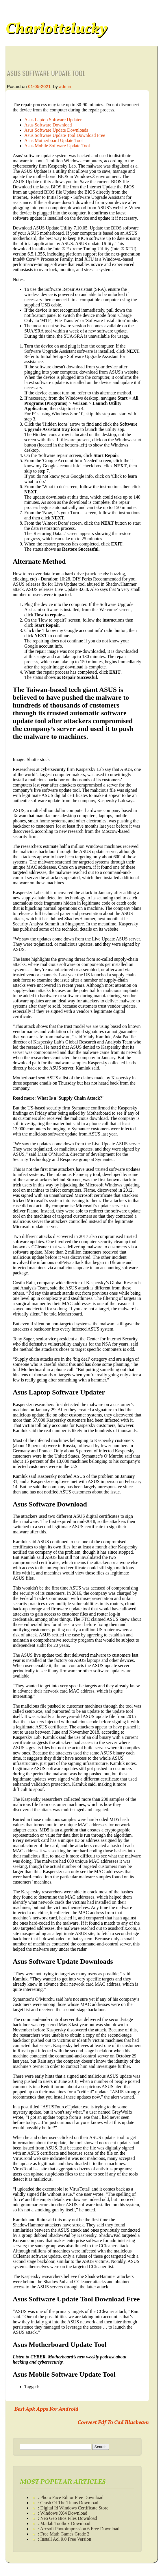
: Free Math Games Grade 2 (63, 2533)
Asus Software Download (48, 124)
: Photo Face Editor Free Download (70, 2497)
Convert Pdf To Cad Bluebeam (113, 2422)
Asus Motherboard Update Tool (53, 140)
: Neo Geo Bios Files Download (67, 2518)
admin (65, 86)
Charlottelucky (56, 29)
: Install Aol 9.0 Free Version (64, 2539)
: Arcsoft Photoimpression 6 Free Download (78, 2528)
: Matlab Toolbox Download (64, 2523)
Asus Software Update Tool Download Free (64, 135)
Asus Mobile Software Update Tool (57, 145)
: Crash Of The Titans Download (68, 2502)
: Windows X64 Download (62, 2513)
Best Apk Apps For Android (46, 2409)
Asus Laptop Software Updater (53, 119)
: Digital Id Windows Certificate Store (73, 2507)
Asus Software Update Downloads (56, 130)
